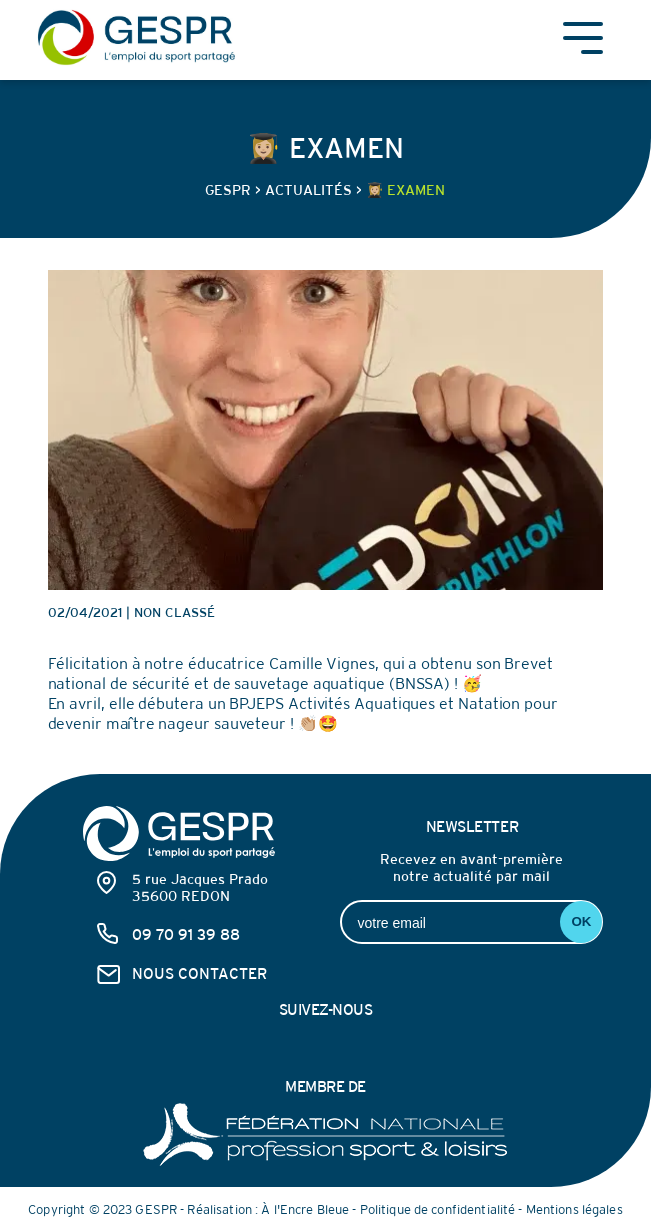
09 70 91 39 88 (186, 934)
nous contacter (199, 973)
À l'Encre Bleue (305, 1209)
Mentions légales (574, 1209)
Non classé (174, 612)
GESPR (228, 190)
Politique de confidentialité (438, 1209)
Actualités (308, 190)
